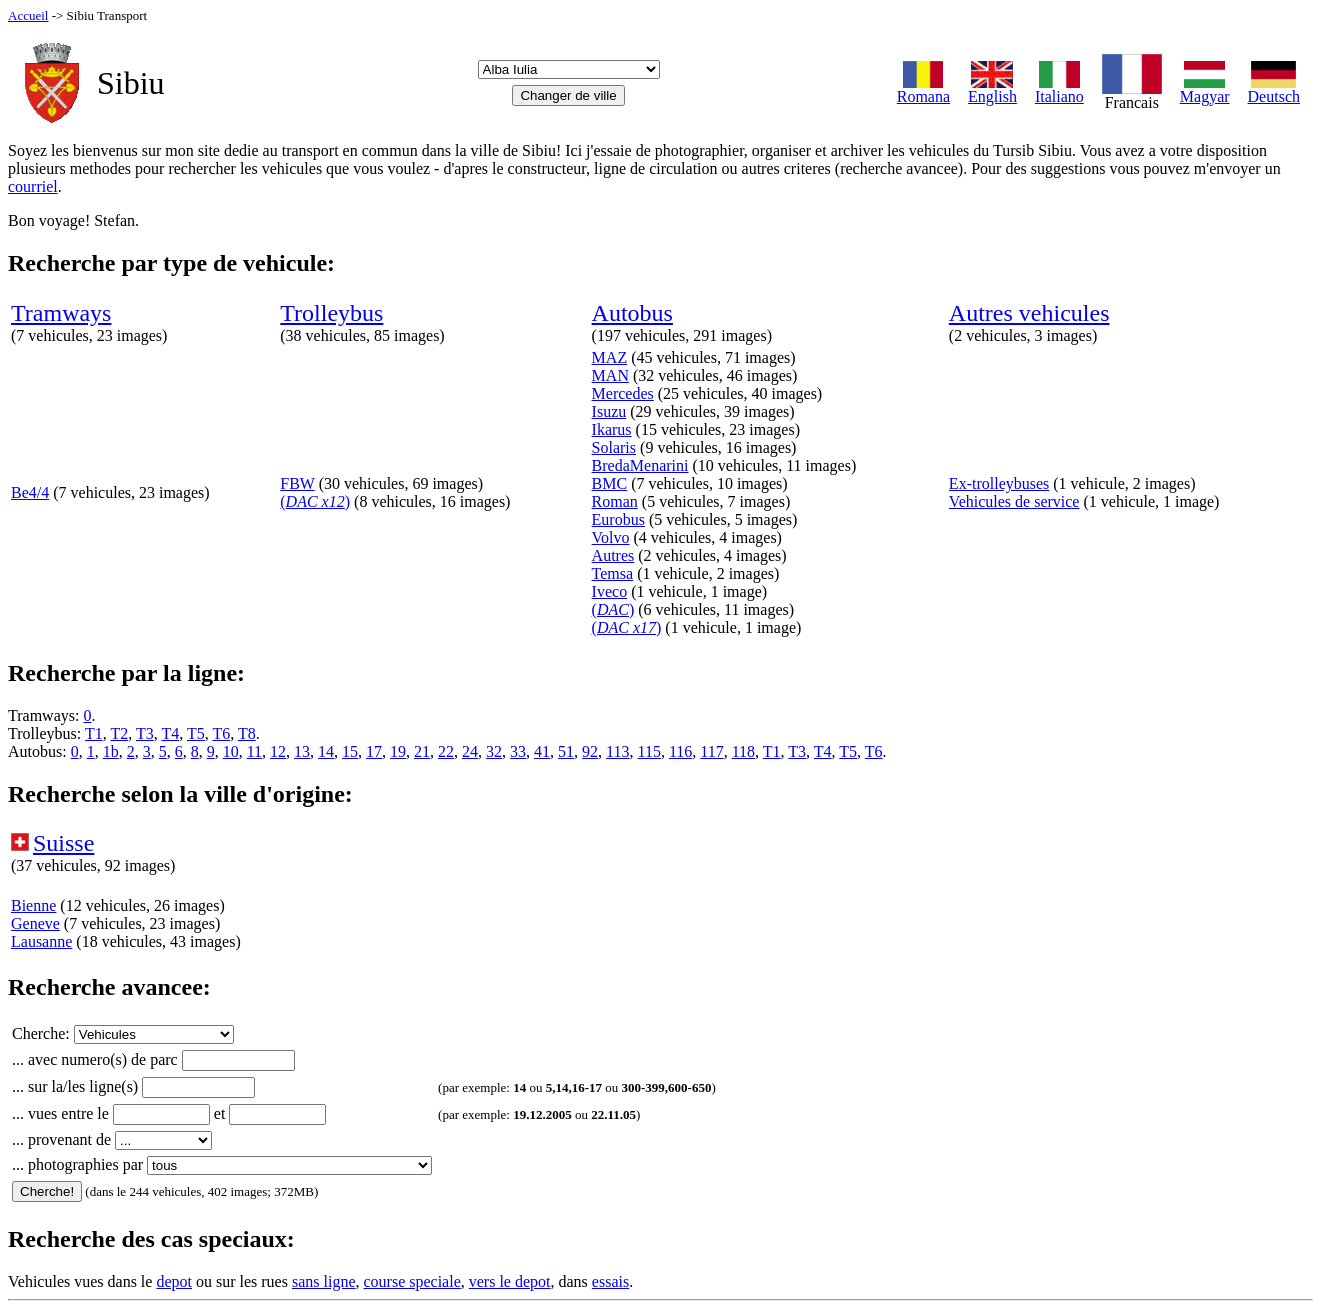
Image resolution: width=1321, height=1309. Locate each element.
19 (398, 751)
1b (111, 751)
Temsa (613, 573)
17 (374, 751)
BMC (610, 483)
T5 (196, 733)
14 (326, 751)
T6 (221, 733)
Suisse (63, 843)
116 (680, 751)
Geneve (35, 923)
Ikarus (612, 429)
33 (518, 751)
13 (302, 751)
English (992, 89)
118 (743, 751)
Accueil (28, 15)
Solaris (614, 447)
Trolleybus (331, 313)
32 (494, 751)
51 (566, 751)
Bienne (33, 905)
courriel (33, 186)
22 (446, 751)
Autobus (632, 313)
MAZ (610, 357)
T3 (145, 733)
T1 (94, 733)
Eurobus (618, 519)
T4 (170, 733)
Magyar (1205, 89)
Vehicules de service (1014, 501)
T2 (119, 733)
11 (254, 751)
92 (590, 751)
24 (470, 751)
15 (350, 751)
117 (711, 751)
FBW (297, 483)
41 (542, 751)
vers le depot (510, 1281)
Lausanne (41, 941)
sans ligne (324, 1281)
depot (174, 1281)
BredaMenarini (640, 465)
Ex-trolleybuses (999, 483)
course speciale (411, 1281)
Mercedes (623, 393)
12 (278, 751)
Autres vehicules (1029, 313)
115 (648, 751)
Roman (615, 501)
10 (231, 751)
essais (610, 1281)
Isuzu (609, 411)
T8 (247, 733)
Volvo (611, 537)
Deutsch (1274, 89)
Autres (613, 555)
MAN (610, 375)
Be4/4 (30, 492)
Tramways (61, 313)
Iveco (610, 591)
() (315, 501)
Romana (923, 89)
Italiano (1059, 89)
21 (422, 751)
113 (617, 751)
